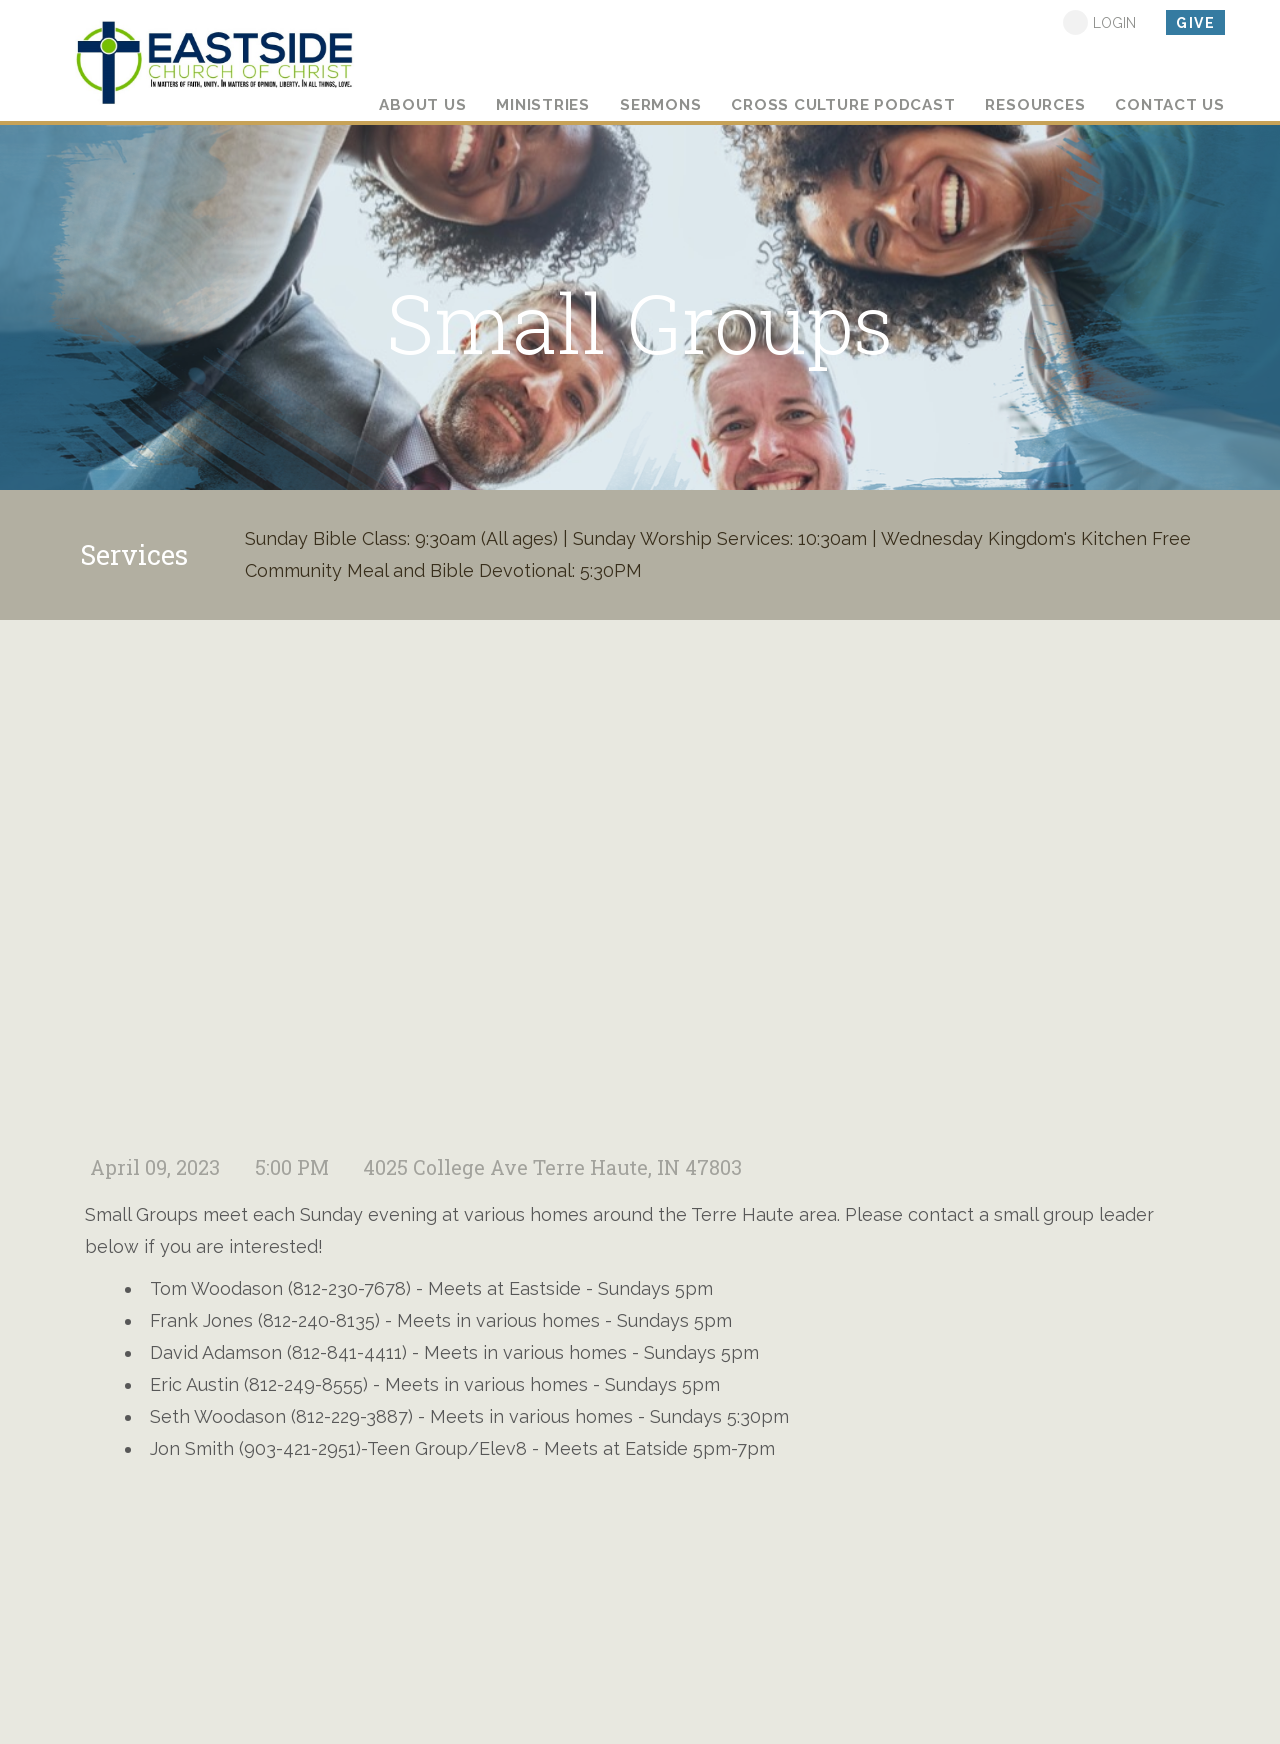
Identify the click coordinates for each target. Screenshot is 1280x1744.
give (1195, 23)
